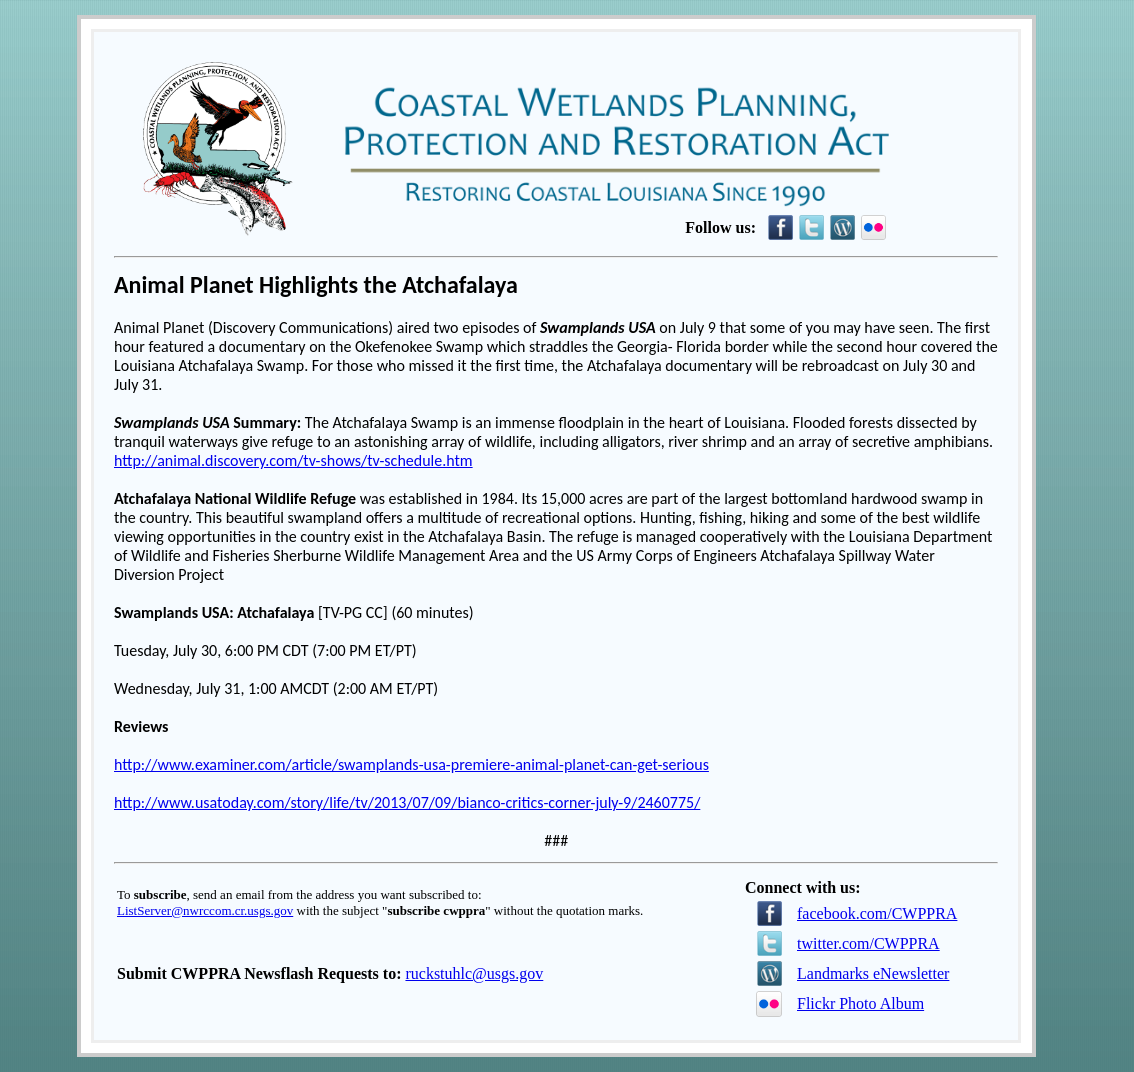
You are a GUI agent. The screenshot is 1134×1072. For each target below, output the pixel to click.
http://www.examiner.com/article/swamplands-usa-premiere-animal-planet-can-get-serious (411, 764)
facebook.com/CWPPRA (877, 913)
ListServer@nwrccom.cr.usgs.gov (205, 910)
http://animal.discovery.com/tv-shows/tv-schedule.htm (293, 460)
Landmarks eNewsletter (873, 973)
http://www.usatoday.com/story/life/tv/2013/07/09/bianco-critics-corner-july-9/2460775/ (407, 802)
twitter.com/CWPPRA (868, 943)
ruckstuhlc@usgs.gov (474, 973)
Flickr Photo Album (860, 1003)
